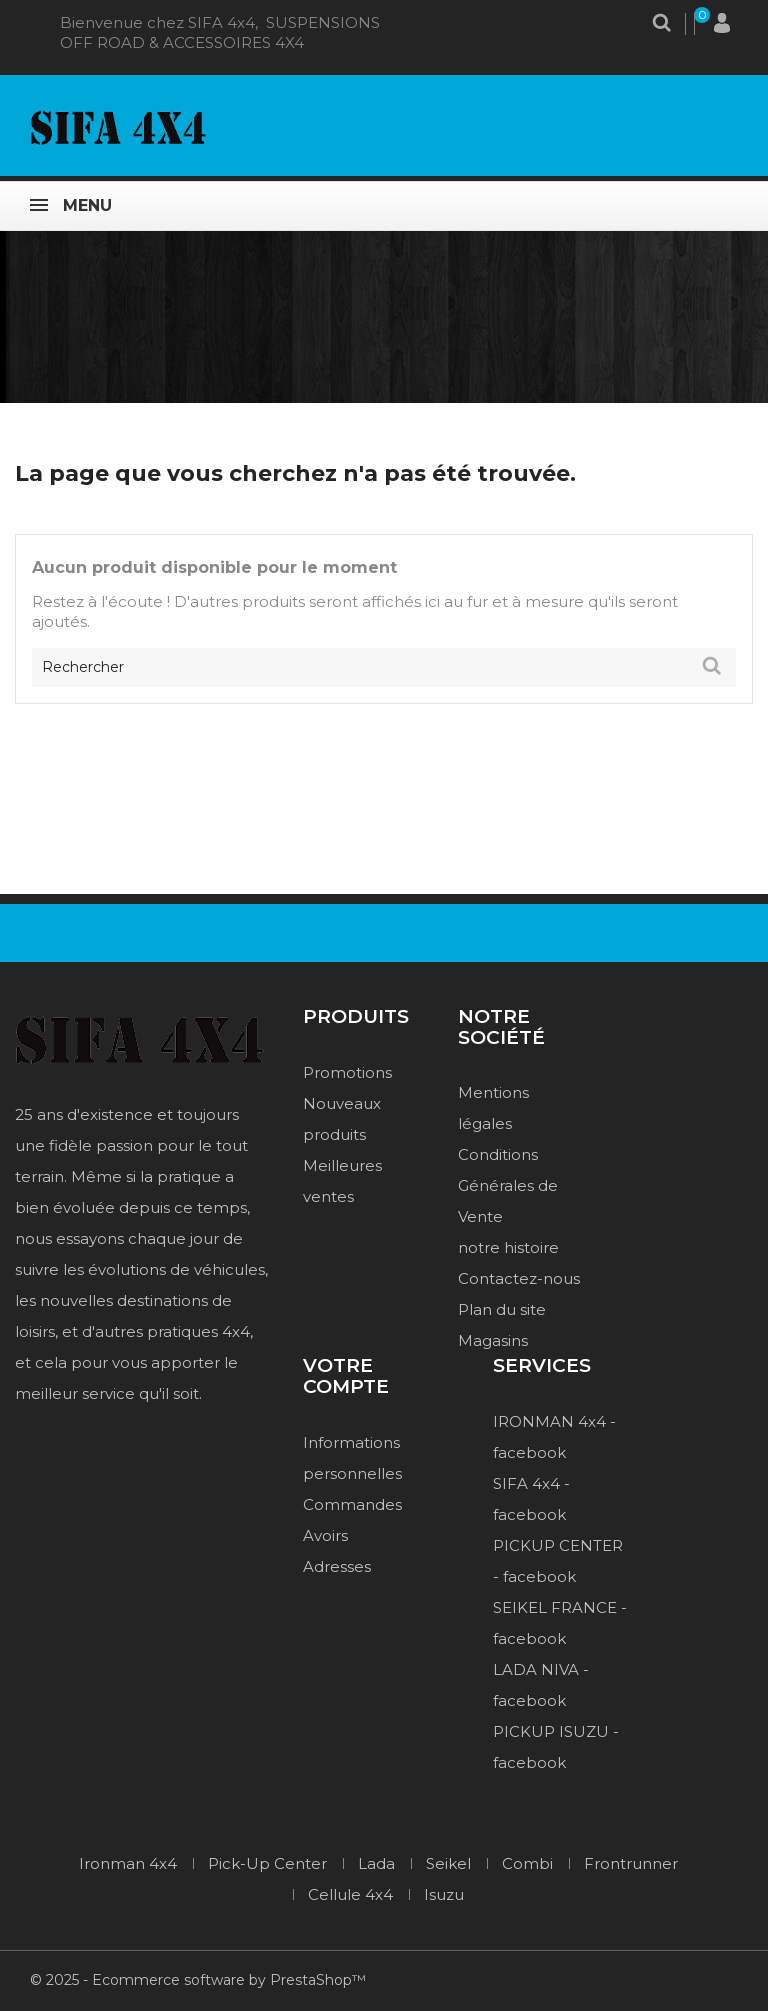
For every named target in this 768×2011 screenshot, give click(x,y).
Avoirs (325, 1535)
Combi (527, 1863)
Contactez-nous (519, 1278)
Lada (376, 1863)
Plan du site (502, 1309)
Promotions (347, 1072)
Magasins (493, 1340)
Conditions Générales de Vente (508, 1185)
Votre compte (346, 1377)
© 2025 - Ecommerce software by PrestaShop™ (198, 1980)
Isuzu (444, 1894)
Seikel (448, 1863)
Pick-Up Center (267, 1863)
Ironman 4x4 (128, 1863)
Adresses (337, 1566)
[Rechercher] (384, 667)
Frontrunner (631, 1863)
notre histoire (508, 1247)
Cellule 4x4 (350, 1894)
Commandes (352, 1504)
